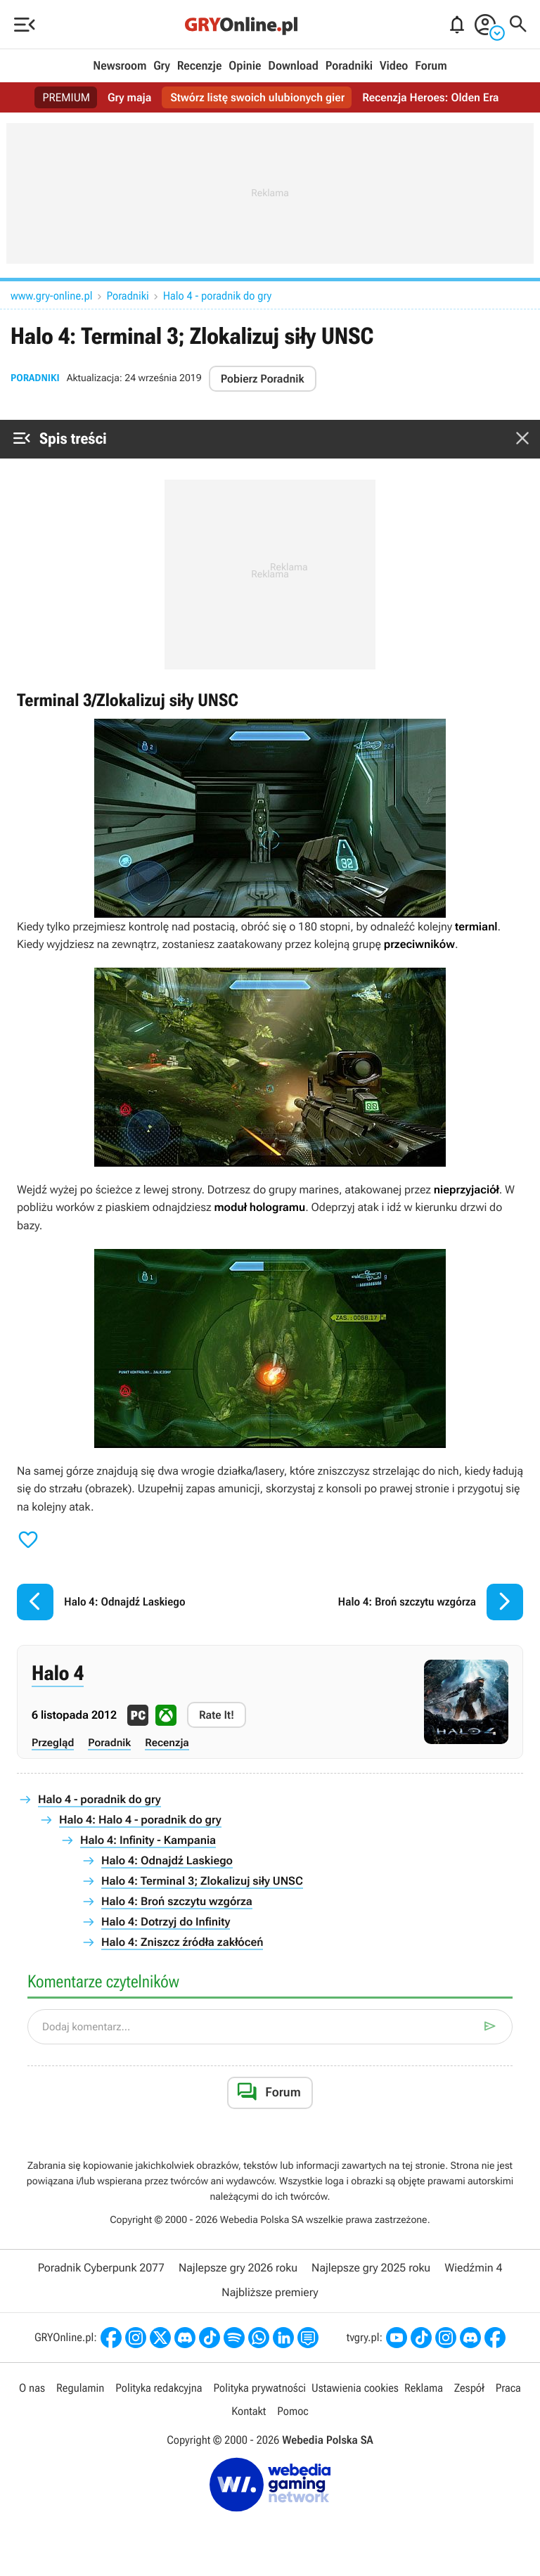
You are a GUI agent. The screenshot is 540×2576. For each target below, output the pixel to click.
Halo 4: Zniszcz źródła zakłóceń (182, 1942)
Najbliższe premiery (269, 2292)
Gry (161, 66)
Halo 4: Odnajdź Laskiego (167, 1860)
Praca (508, 2388)
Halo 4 (58, 1674)
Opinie (245, 66)
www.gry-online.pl (52, 295)
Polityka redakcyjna (158, 2388)
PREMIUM (67, 97)
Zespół (469, 2388)
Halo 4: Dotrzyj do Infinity (165, 1921)
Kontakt (248, 2411)
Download (293, 66)
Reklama (423, 2388)
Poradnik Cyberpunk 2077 (101, 2267)
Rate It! (216, 1715)
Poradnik (109, 1742)
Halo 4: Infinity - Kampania (148, 1840)
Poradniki (349, 66)
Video (394, 66)
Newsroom (119, 66)
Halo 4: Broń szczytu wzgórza (176, 1901)
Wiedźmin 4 (473, 2267)
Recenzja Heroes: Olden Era (430, 97)
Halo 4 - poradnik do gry (217, 295)
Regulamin (80, 2388)
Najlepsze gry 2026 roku (238, 2267)
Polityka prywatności (259, 2388)
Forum (430, 66)
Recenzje (199, 66)
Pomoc (292, 2411)
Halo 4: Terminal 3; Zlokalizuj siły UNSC (202, 1881)
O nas (32, 2388)
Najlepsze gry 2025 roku (370, 2267)
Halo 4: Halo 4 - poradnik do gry (140, 1819)
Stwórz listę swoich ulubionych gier (257, 97)
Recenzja (167, 1742)
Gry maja (129, 97)
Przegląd (53, 1742)
